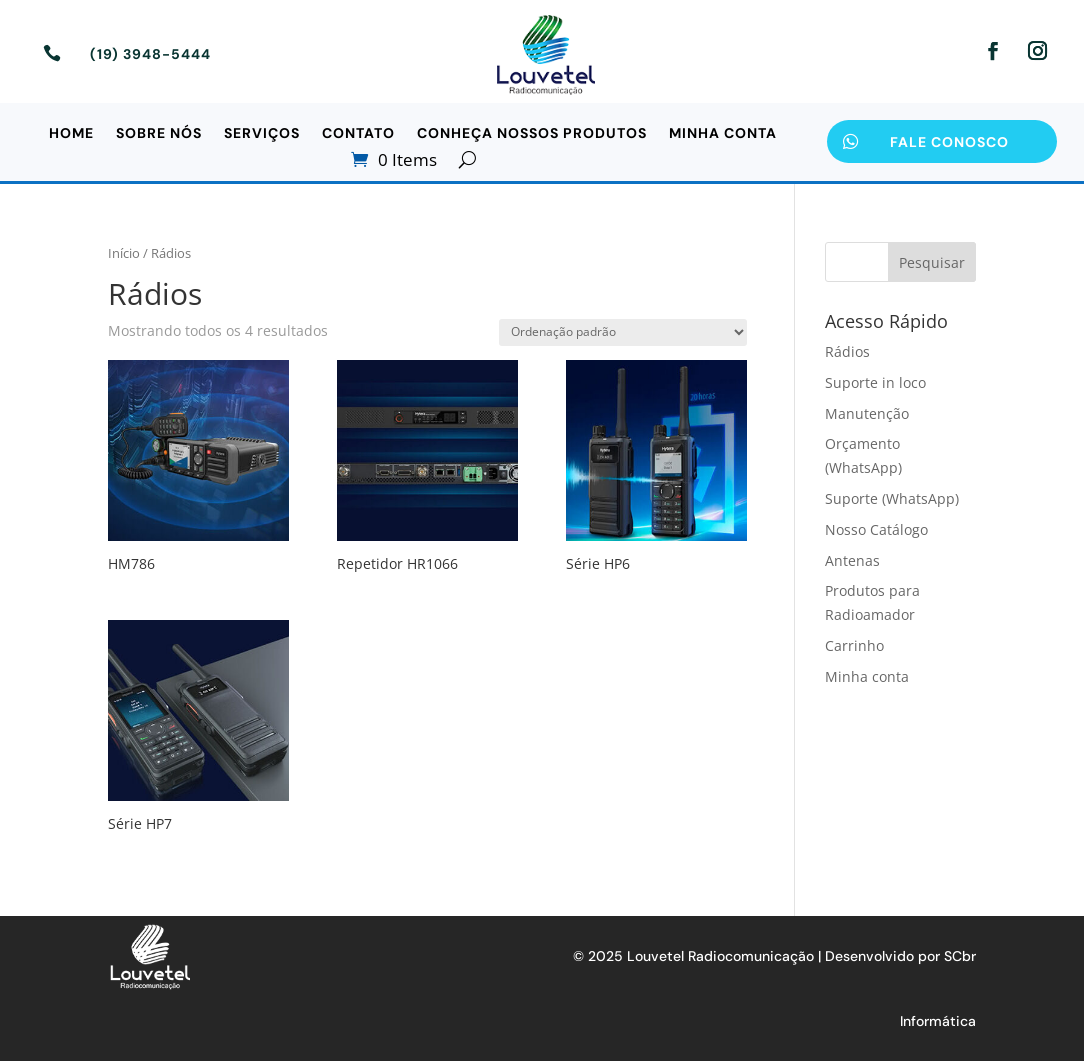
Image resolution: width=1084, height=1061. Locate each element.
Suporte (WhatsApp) (892, 498)
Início (124, 253)
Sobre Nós (159, 134)
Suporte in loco (875, 382)
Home (71, 134)
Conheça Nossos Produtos (532, 134)
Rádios (847, 351)
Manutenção (867, 413)
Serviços (262, 134)
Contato (358, 134)
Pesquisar (932, 262)
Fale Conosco (949, 142)
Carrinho (854, 645)
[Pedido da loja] (623, 332)
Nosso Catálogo (876, 529)
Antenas (852, 560)
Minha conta (723, 134)
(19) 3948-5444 (150, 54)
